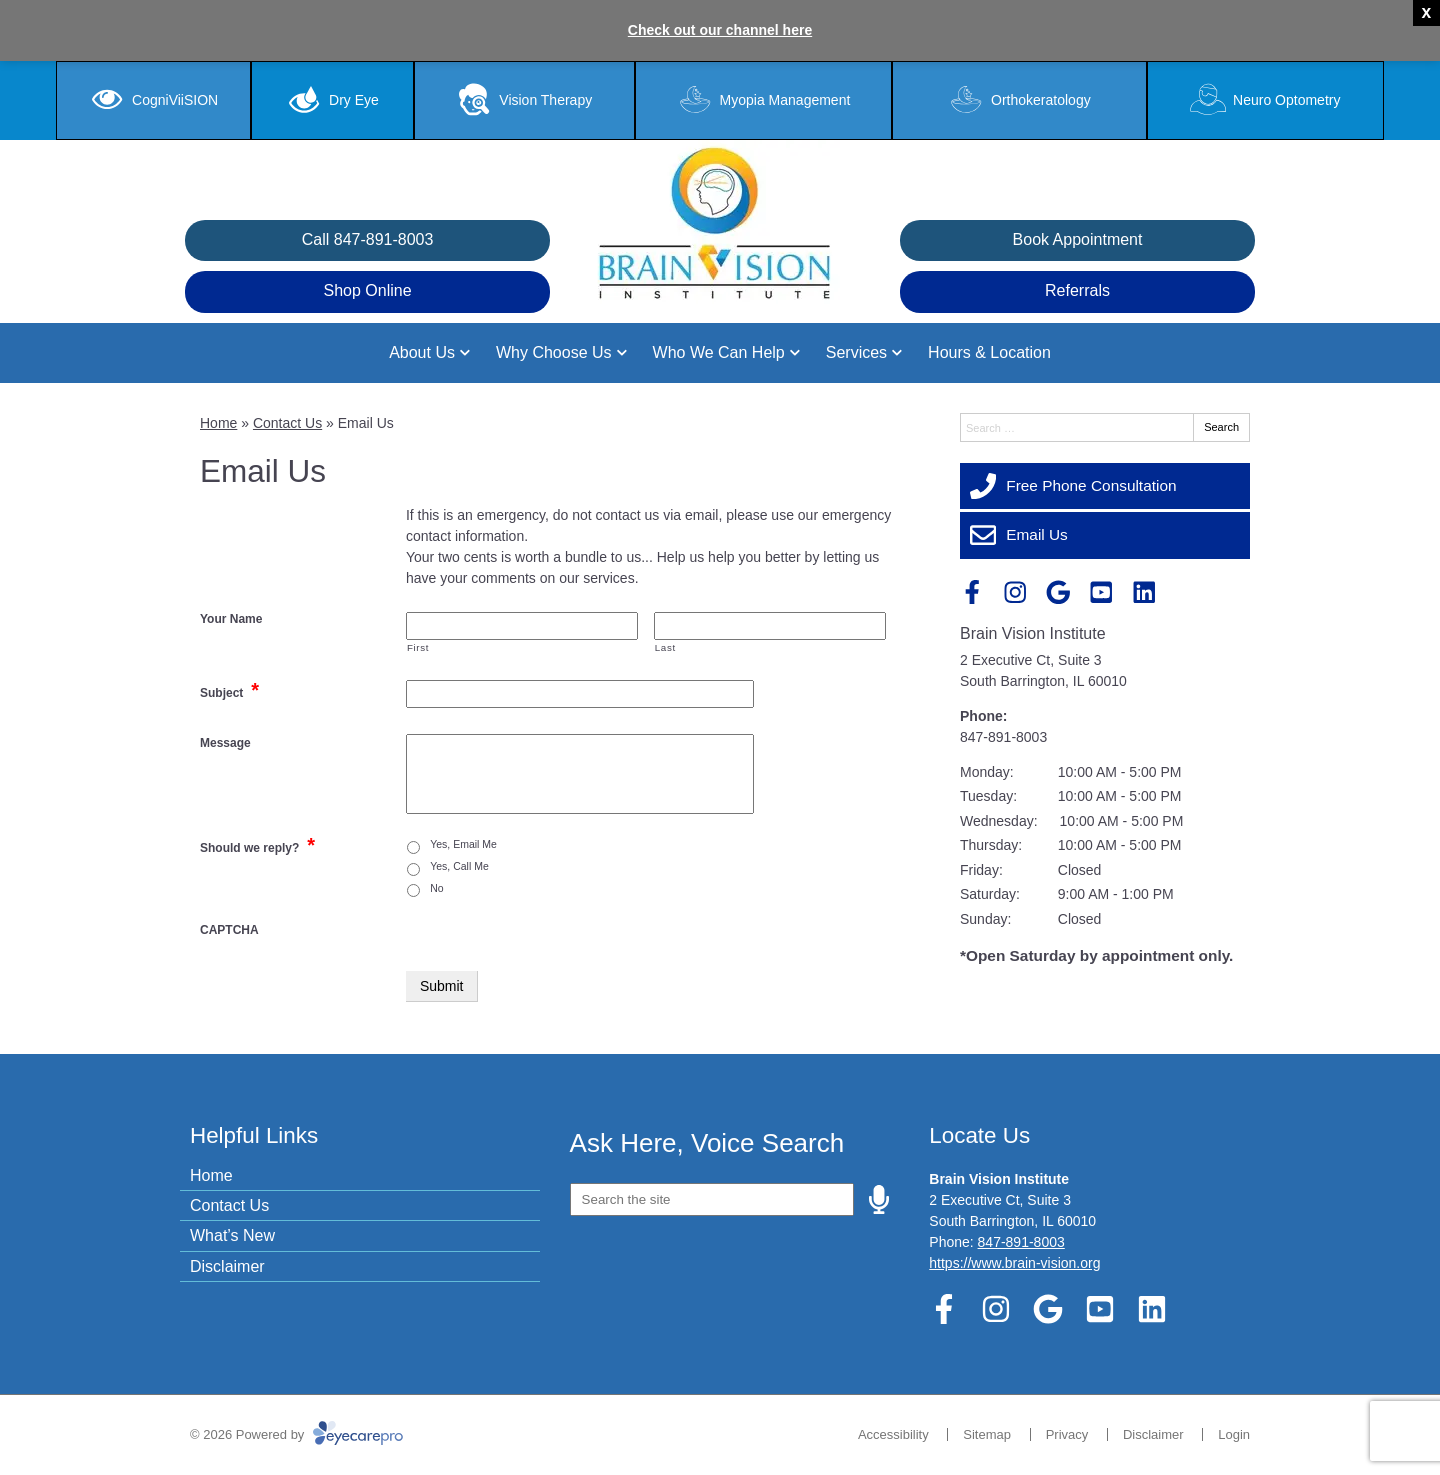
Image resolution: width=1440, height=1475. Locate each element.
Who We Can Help (719, 352)
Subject (229, 690)
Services (856, 352)
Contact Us (287, 423)
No (436, 888)
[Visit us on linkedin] (1144, 592)
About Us (422, 352)
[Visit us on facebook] (972, 592)
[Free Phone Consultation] (1105, 486)
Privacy (1067, 1434)
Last (665, 647)
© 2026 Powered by (296, 1434)
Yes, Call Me (459, 866)
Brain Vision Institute (1033, 633)
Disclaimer (227, 1266)
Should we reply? (257, 845)
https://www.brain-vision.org (1014, 1263)
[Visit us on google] (1058, 592)
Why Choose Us (554, 352)
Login (1234, 1434)
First (418, 647)
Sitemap (987, 1434)
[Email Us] (1105, 535)
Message (225, 743)
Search (1221, 427)
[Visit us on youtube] (1101, 592)
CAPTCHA (229, 930)
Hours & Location (989, 352)
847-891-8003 (1003, 737)
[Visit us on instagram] (1015, 592)
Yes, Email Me (463, 844)
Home (218, 423)
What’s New (232, 1235)
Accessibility (893, 1434)
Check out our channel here (720, 30)
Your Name (231, 619)
